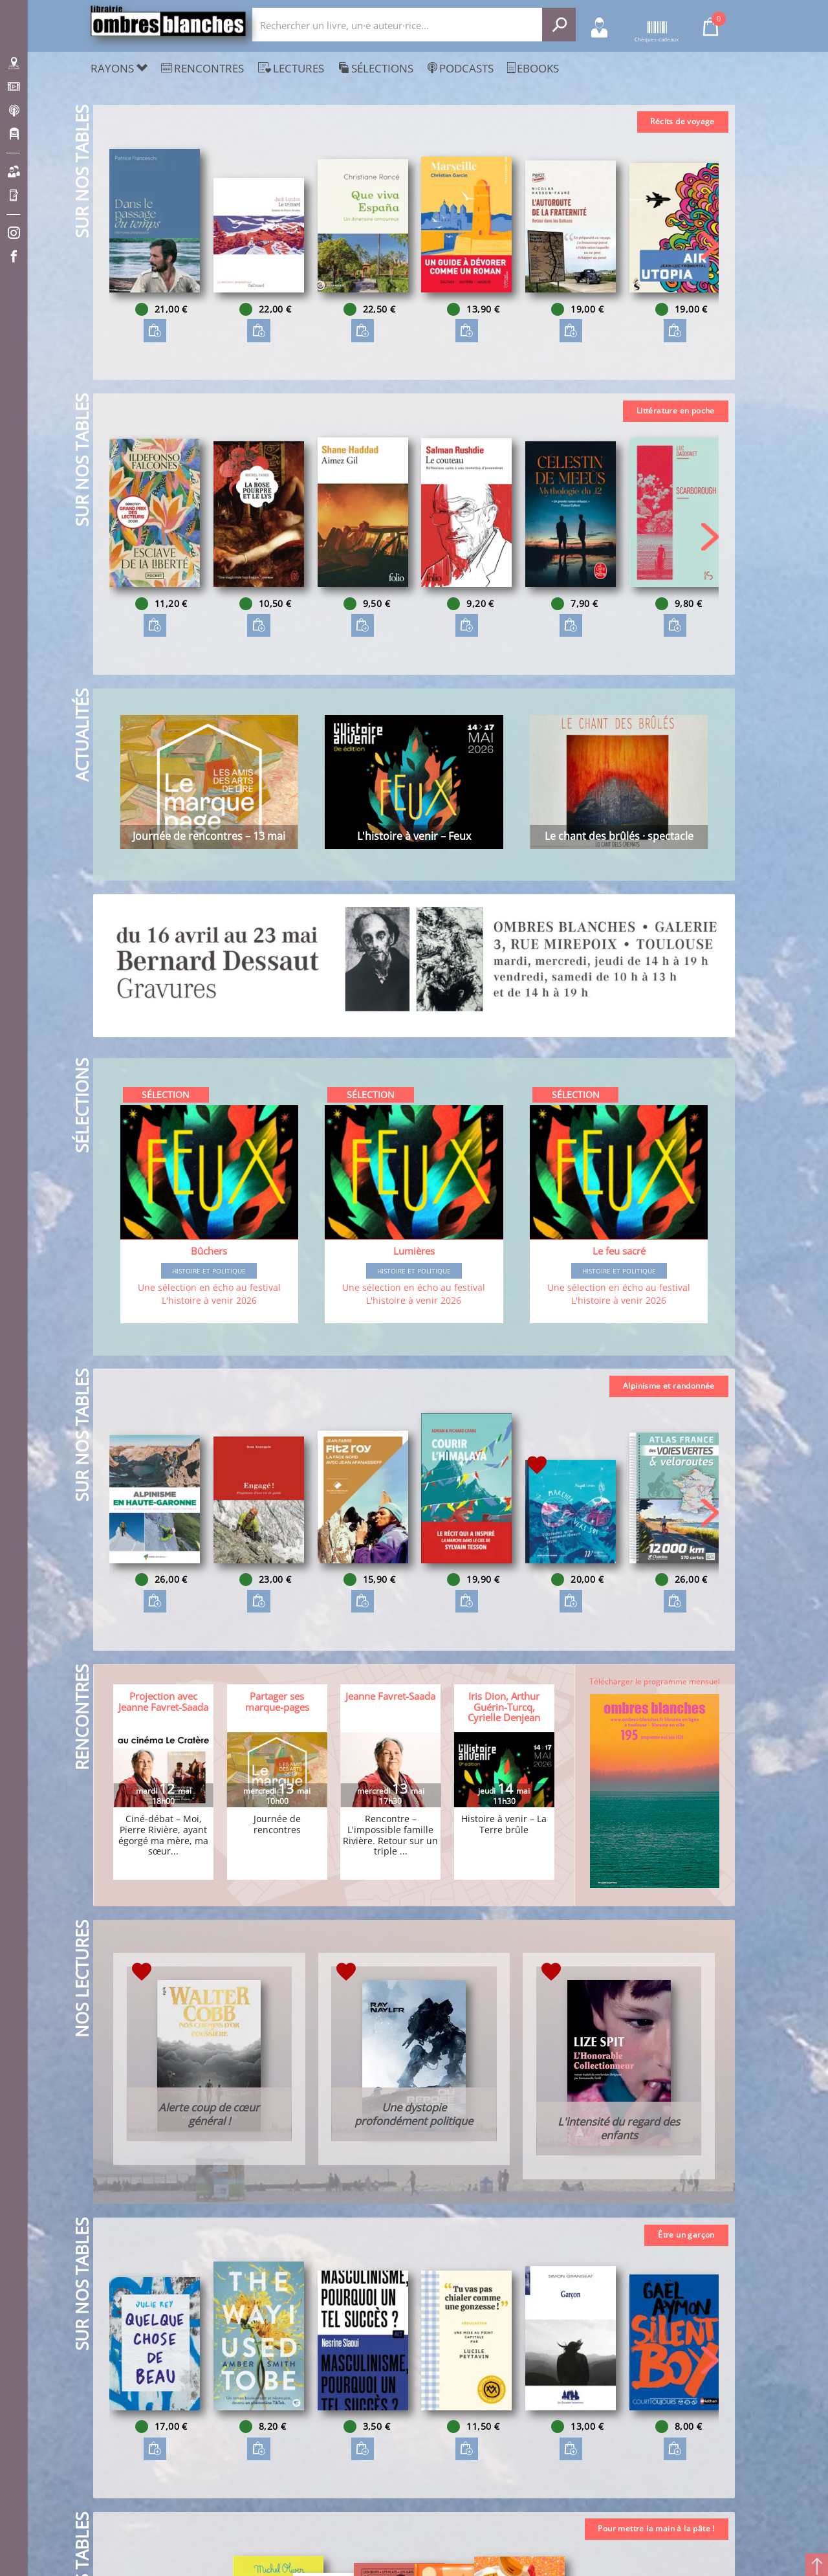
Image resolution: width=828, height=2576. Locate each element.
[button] (710, 245)
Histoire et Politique (209, 1270)
